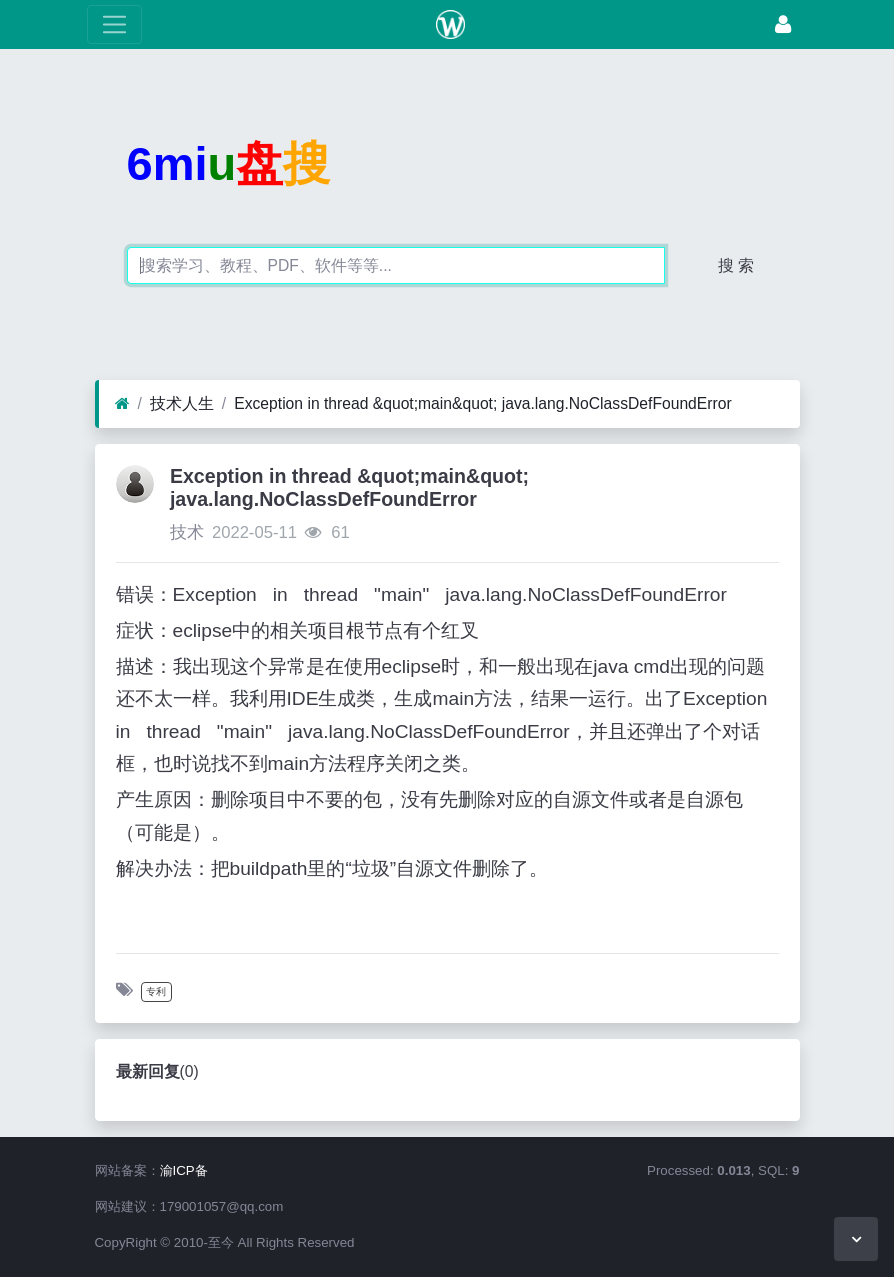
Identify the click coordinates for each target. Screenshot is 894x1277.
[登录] (783, 24)
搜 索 (736, 265)
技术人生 (182, 403)
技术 (187, 532)
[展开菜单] (114, 24)
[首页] (122, 404)
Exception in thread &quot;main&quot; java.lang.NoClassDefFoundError (482, 403)
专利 (156, 991)
